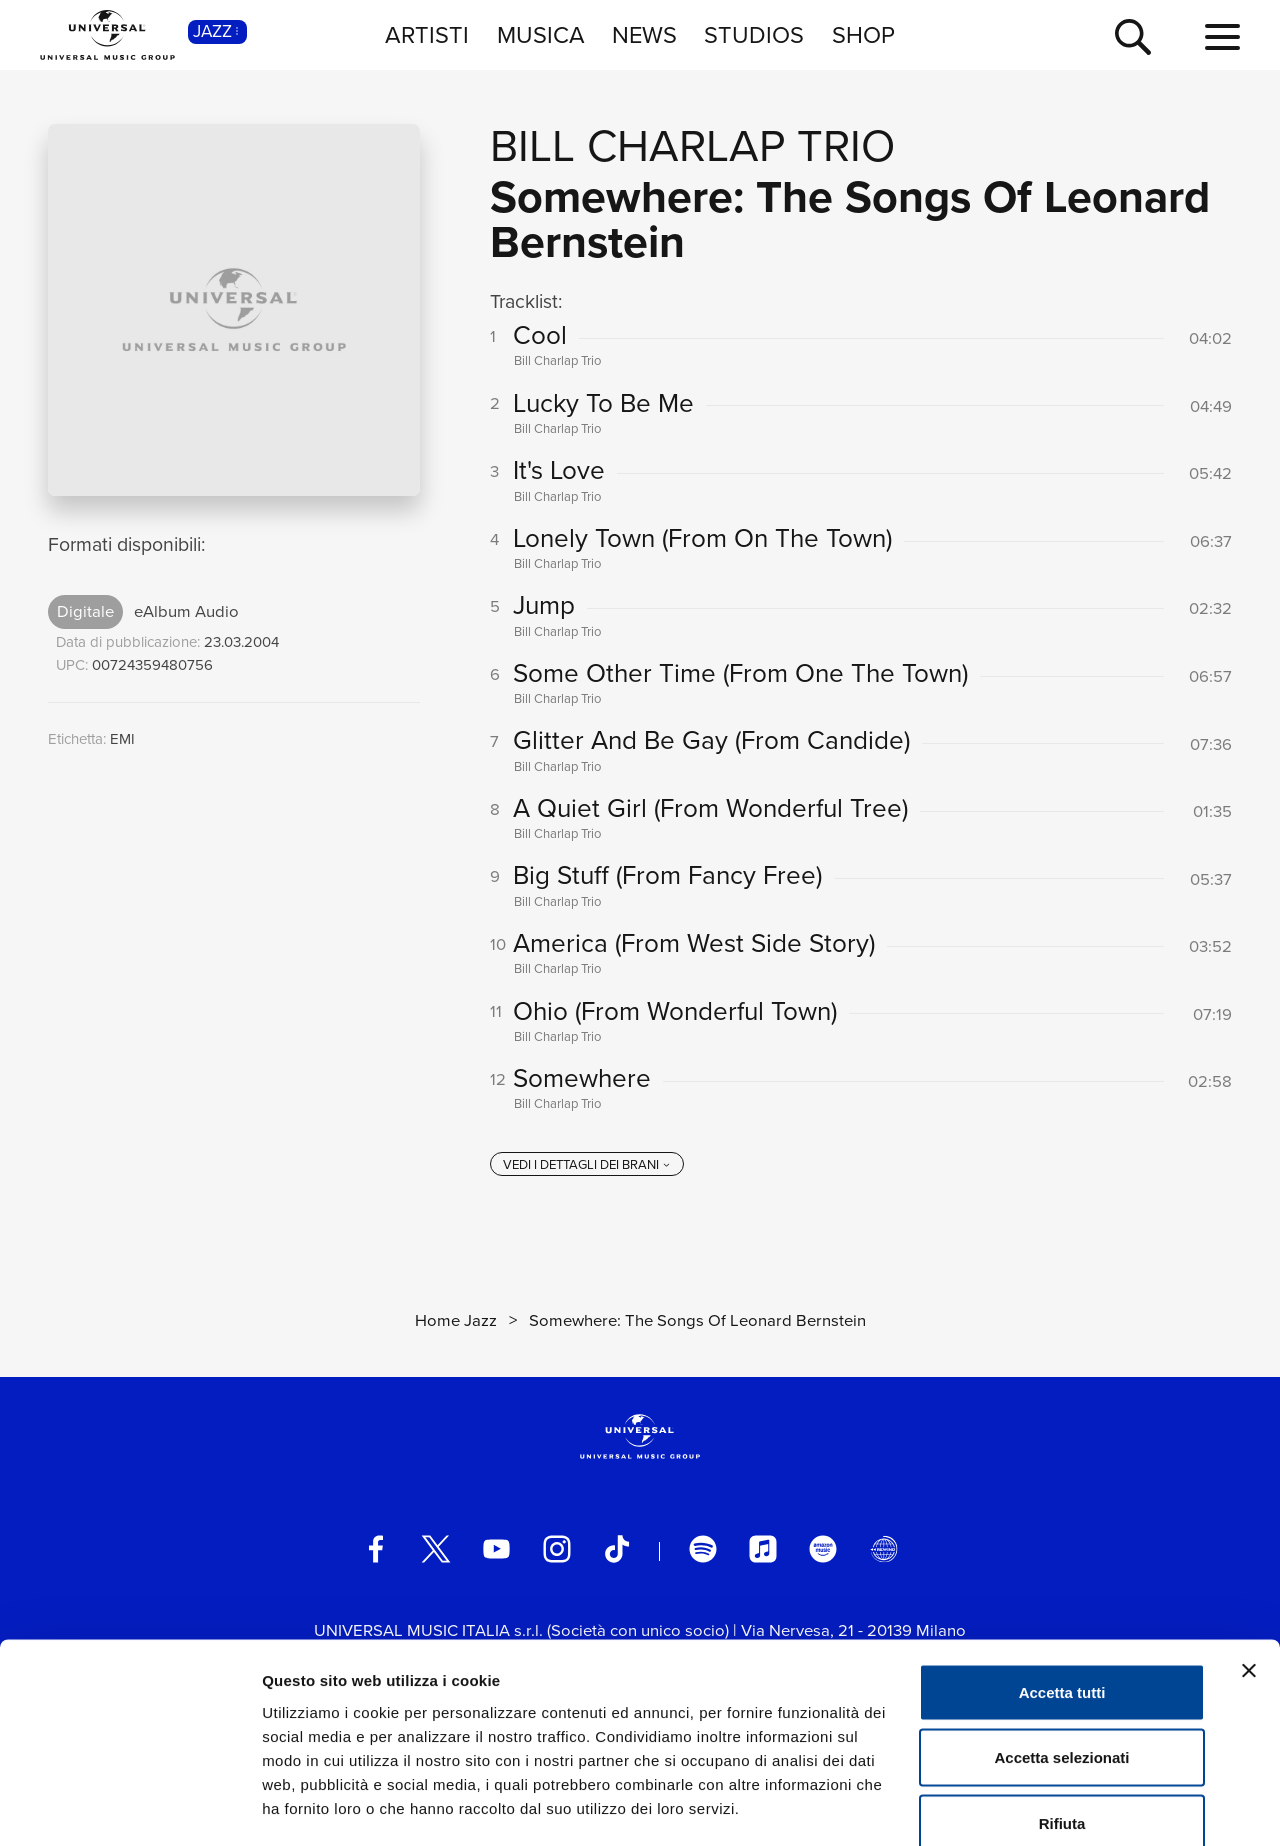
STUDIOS (754, 34)
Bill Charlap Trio (692, 146)
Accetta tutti (1062, 1583)
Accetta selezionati (1061, 1649)
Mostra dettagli (1052, 1806)
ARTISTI (427, 34)
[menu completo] (1222, 38)
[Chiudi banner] (1249, 1562)
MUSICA (541, 34)
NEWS (644, 34)
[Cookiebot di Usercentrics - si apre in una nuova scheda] (129, 1807)
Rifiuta (1062, 1714)
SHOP (863, 34)
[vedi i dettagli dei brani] (587, 1170)
